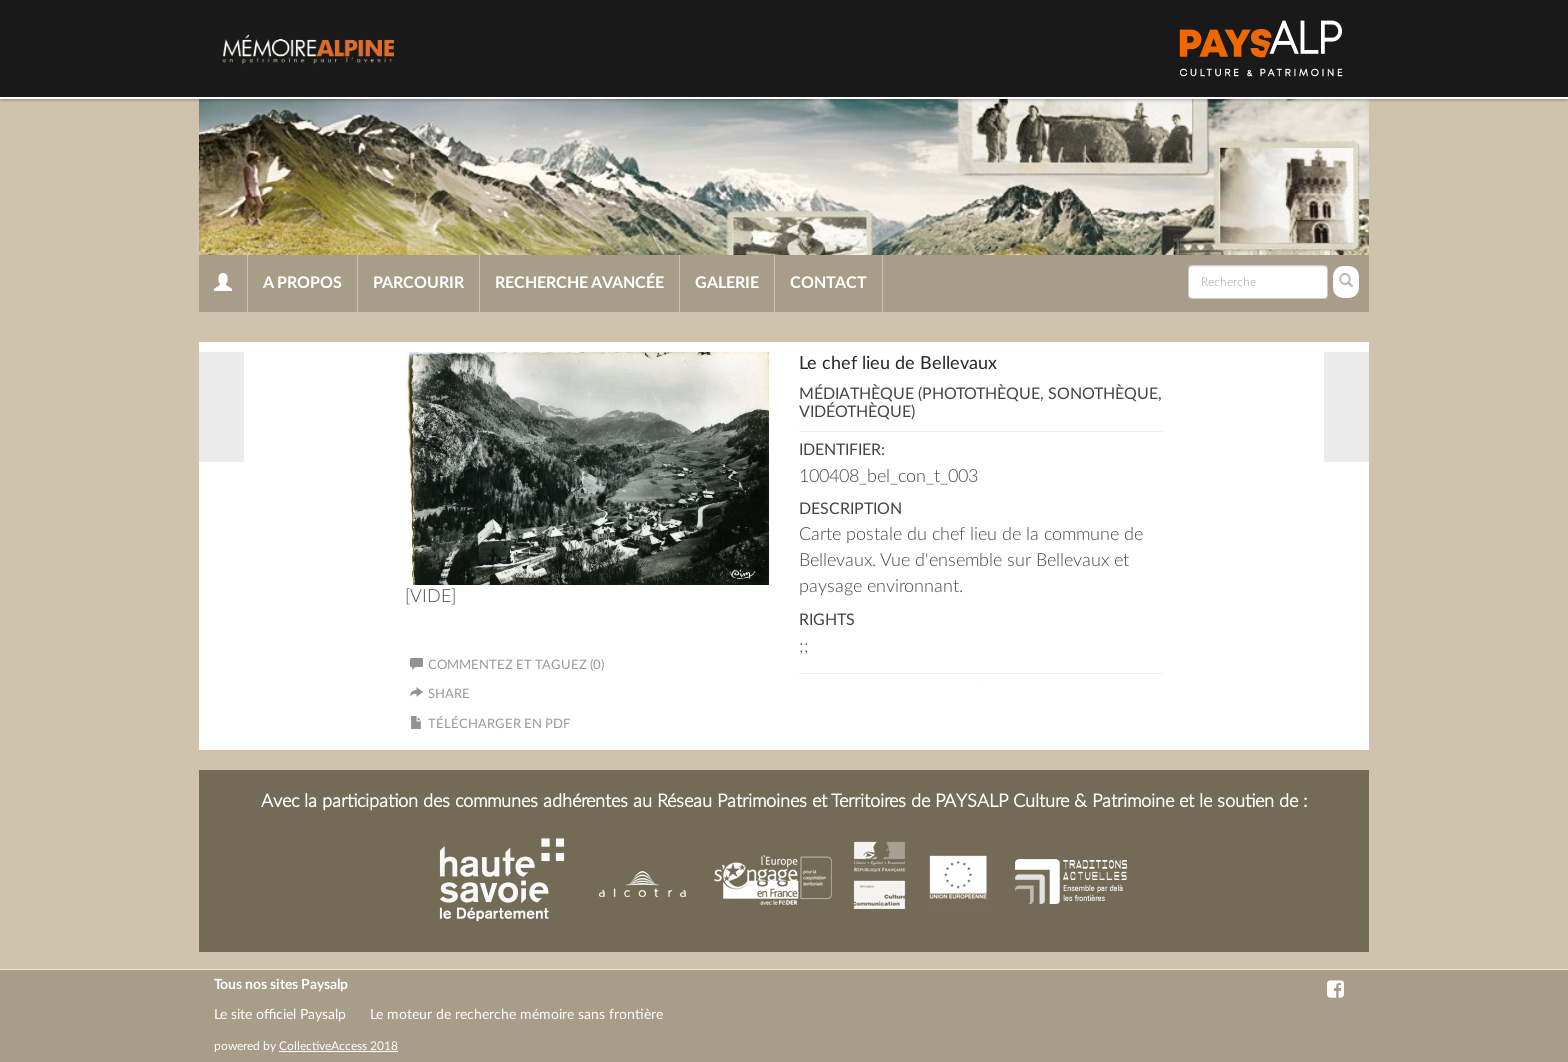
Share (449, 694)
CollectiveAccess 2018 (338, 1046)
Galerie (727, 283)
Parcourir (418, 283)
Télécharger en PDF (499, 724)
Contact (828, 283)
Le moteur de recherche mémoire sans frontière (516, 1015)
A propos (302, 283)
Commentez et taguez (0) (507, 665)
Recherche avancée (579, 283)
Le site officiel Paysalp (280, 1015)
